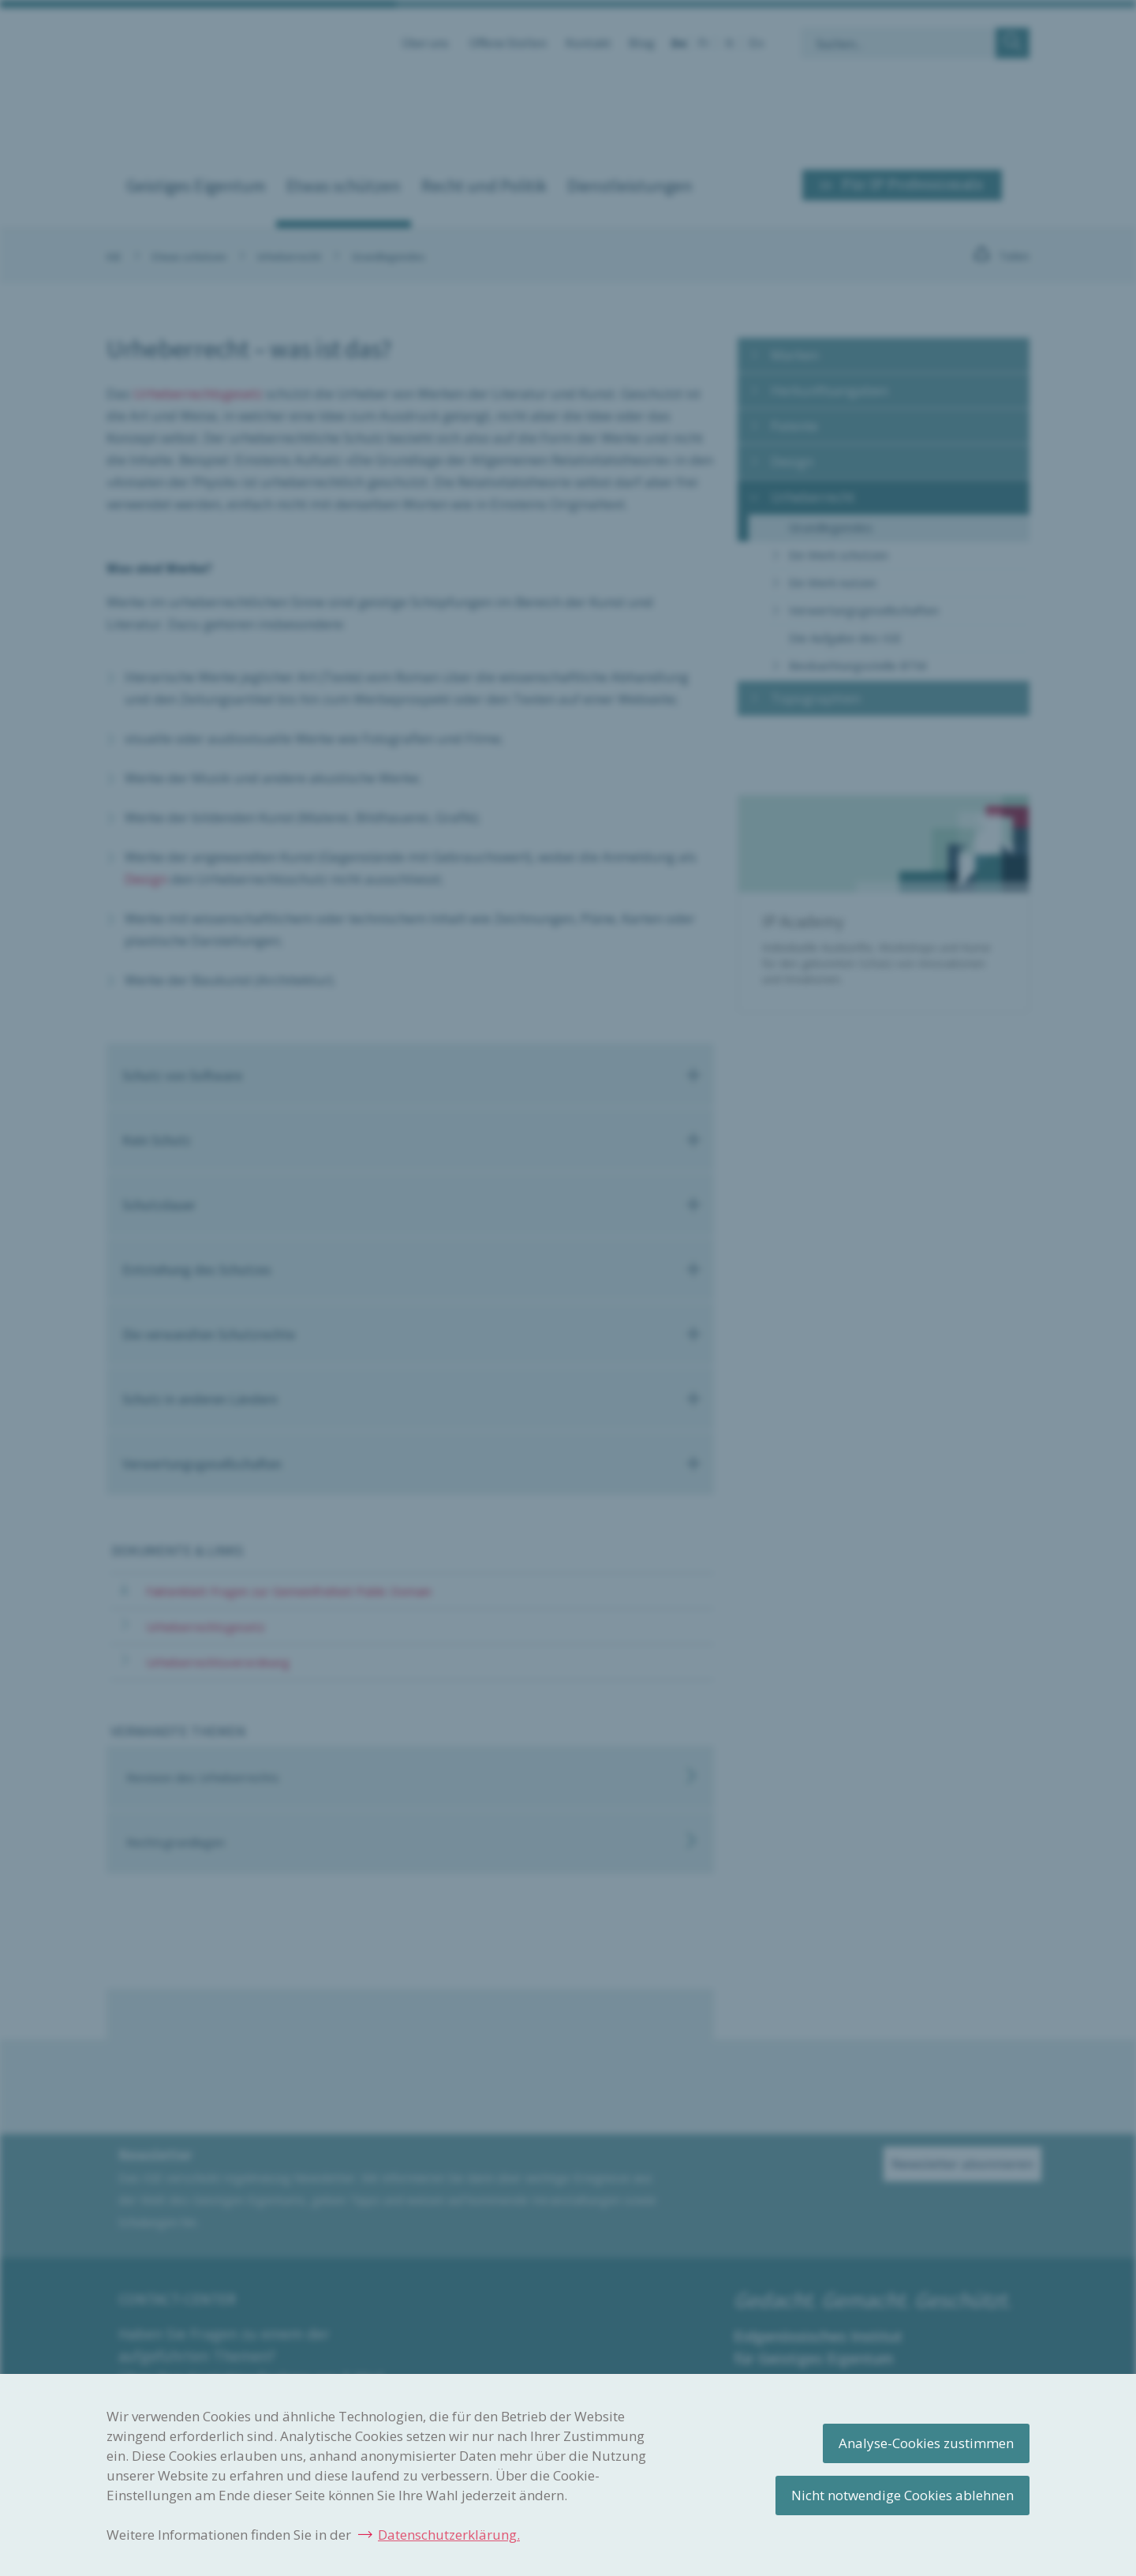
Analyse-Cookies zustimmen (926, 2443)
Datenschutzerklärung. (449, 2534)
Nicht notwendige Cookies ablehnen (902, 2495)
